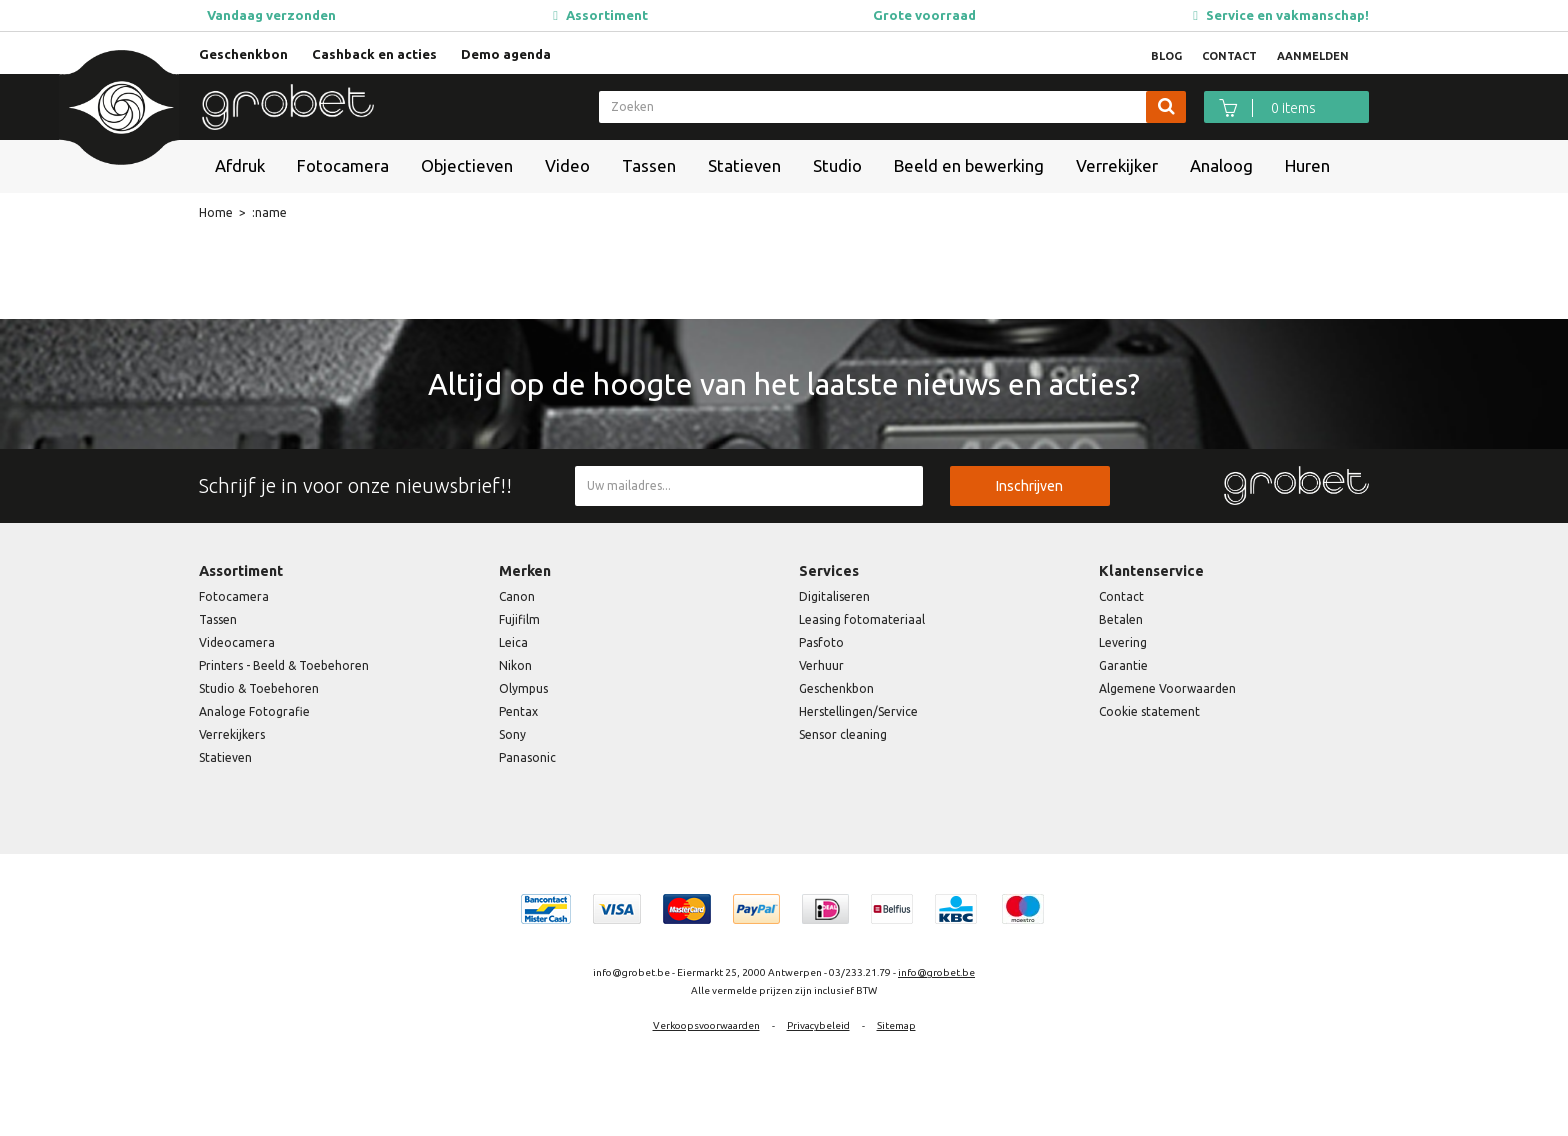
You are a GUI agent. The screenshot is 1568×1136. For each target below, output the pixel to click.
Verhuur (821, 665)
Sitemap (896, 1025)
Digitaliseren (834, 596)
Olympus (523, 688)
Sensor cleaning (843, 734)
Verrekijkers (232, 734)
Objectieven (467, 165)
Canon (517, 596)
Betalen (1121, 619)
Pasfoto (821, 642)
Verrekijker (1117, 165)
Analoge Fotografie (254, 711)
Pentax (518, 711)
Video (567, 165)
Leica (513, 642)
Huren (1307, 165)
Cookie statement (1149, 711)
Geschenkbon (243, 54)
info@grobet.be (936, 972)
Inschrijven (1029, 486)
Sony (512, 734)
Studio (837, 165)
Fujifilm (519, 619)
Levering (1123, 642)
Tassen (649, 165)
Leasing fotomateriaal (862, 619)
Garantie (1123, 665)
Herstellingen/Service (858, 711)
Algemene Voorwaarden (1167, 688)
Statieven (744, 165)
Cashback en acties (374, 54)
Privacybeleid (818, 1025)
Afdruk (240, 165)
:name (269, 212)
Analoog (1221, 165)
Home (216, 212)
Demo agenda (506, 54)
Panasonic (527, 757)
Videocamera (237, 642)
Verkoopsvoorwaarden (706, 1025)
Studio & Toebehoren (259, 688)
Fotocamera (343, 165)
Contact (1121, 596)
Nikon (515, 665)
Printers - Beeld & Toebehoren (284, 665)
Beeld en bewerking (969, 165)
